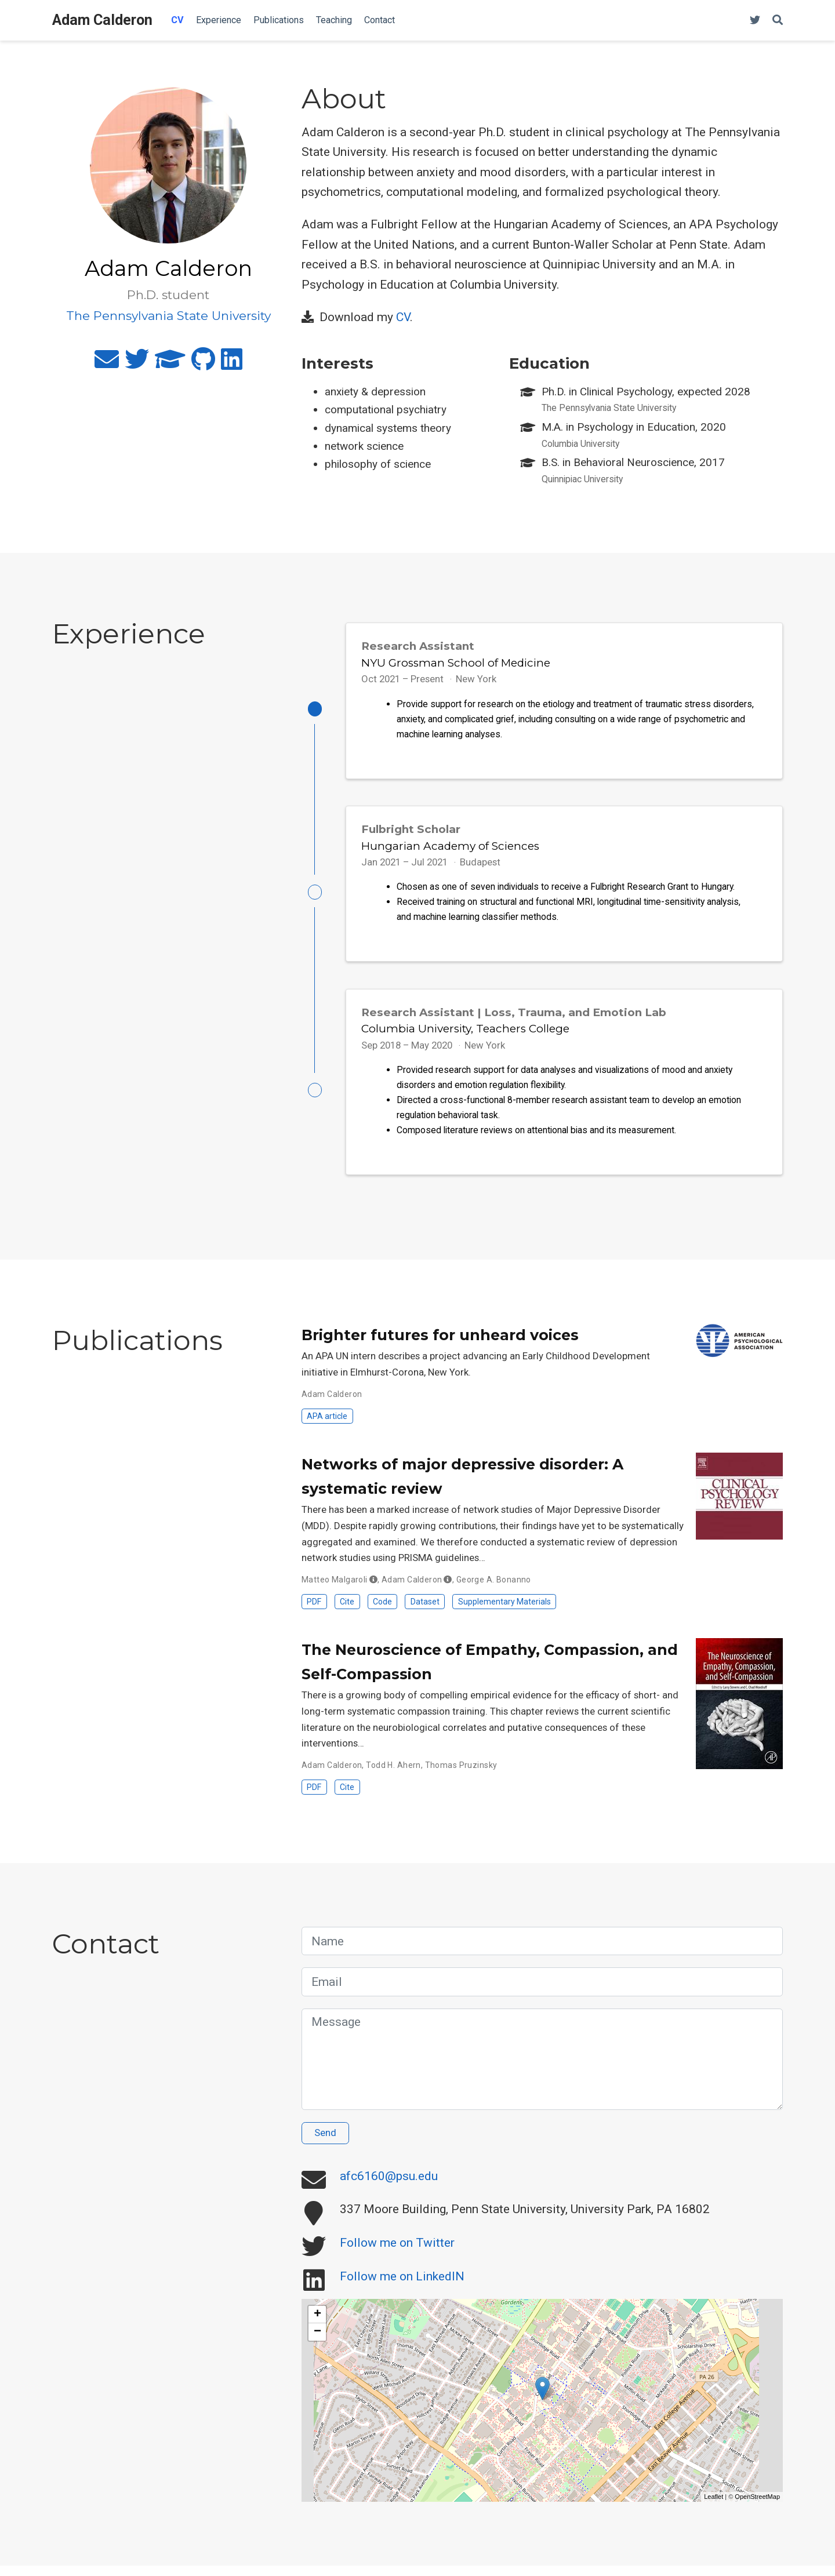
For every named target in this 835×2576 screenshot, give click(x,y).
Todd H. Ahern (393, 1775)
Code (382, 1612)
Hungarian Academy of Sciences (450, 849)
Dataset (425, 1612)
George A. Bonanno (493, 1590)
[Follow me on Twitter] (755, 20)
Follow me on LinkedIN (402, 2287)
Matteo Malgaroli (335, 1590)
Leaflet (713, 2507)
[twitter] (137, 364)
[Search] (777, 20)
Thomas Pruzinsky (461, 1775)
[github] (203, 364)
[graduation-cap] (170, 364)
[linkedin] (231, 364)
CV (403, 317)
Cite (347, 1612)
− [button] (317, 2342)
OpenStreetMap (757, 2507)
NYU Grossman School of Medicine (455, 663)
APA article (327, 1426)
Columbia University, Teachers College (465, 1036)
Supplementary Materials (504, 1612)
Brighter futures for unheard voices (440, 1345)
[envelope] (107, 364)
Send (325, 2143)
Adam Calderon (102, 20)
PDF (314, 1612)
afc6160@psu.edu (389, 2186)
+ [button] (317, 2325)
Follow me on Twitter (397, 2254)
